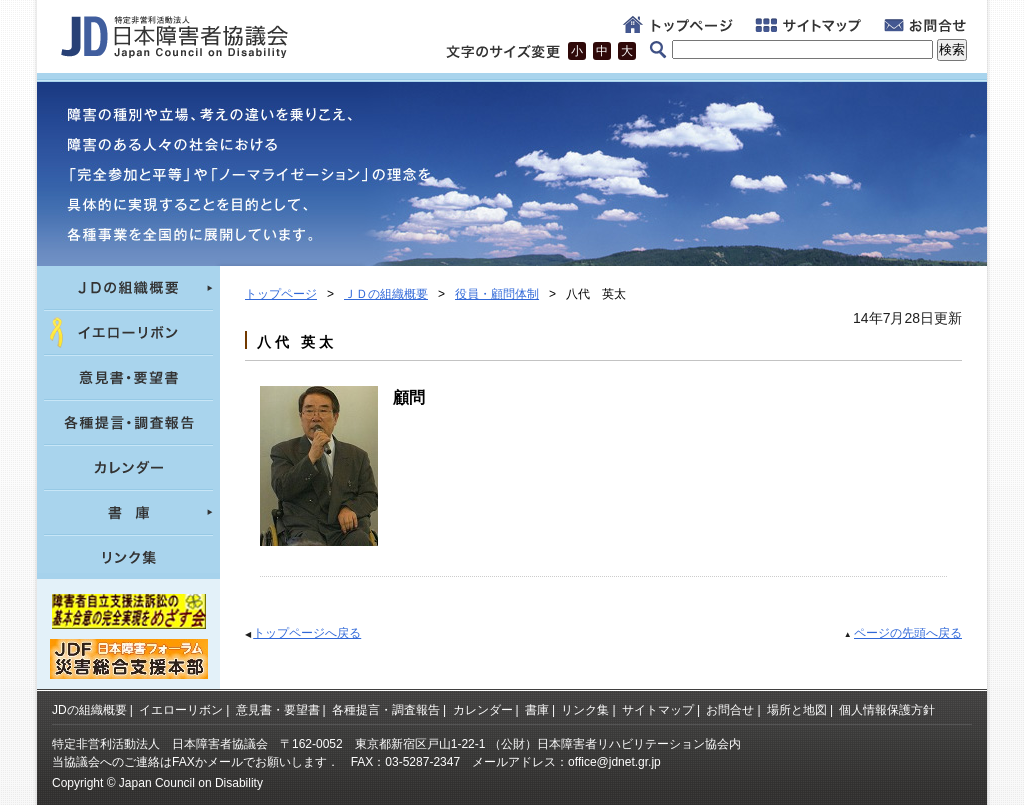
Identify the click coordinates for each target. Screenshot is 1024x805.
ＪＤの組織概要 (386, 294)
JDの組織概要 (89, 710)
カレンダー (483, 710)
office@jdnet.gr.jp (614, 762)
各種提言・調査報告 (386, 710)
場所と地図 (797, 710)
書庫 (537, 710)
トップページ (281, 294)
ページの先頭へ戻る (908, 633)
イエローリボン (181, 710)
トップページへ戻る (307, 633)
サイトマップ (658, 710)
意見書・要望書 (278, 710)
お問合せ (730, 710)
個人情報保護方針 (887, 710)
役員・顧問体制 (497, 294)
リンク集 (585, 710)
